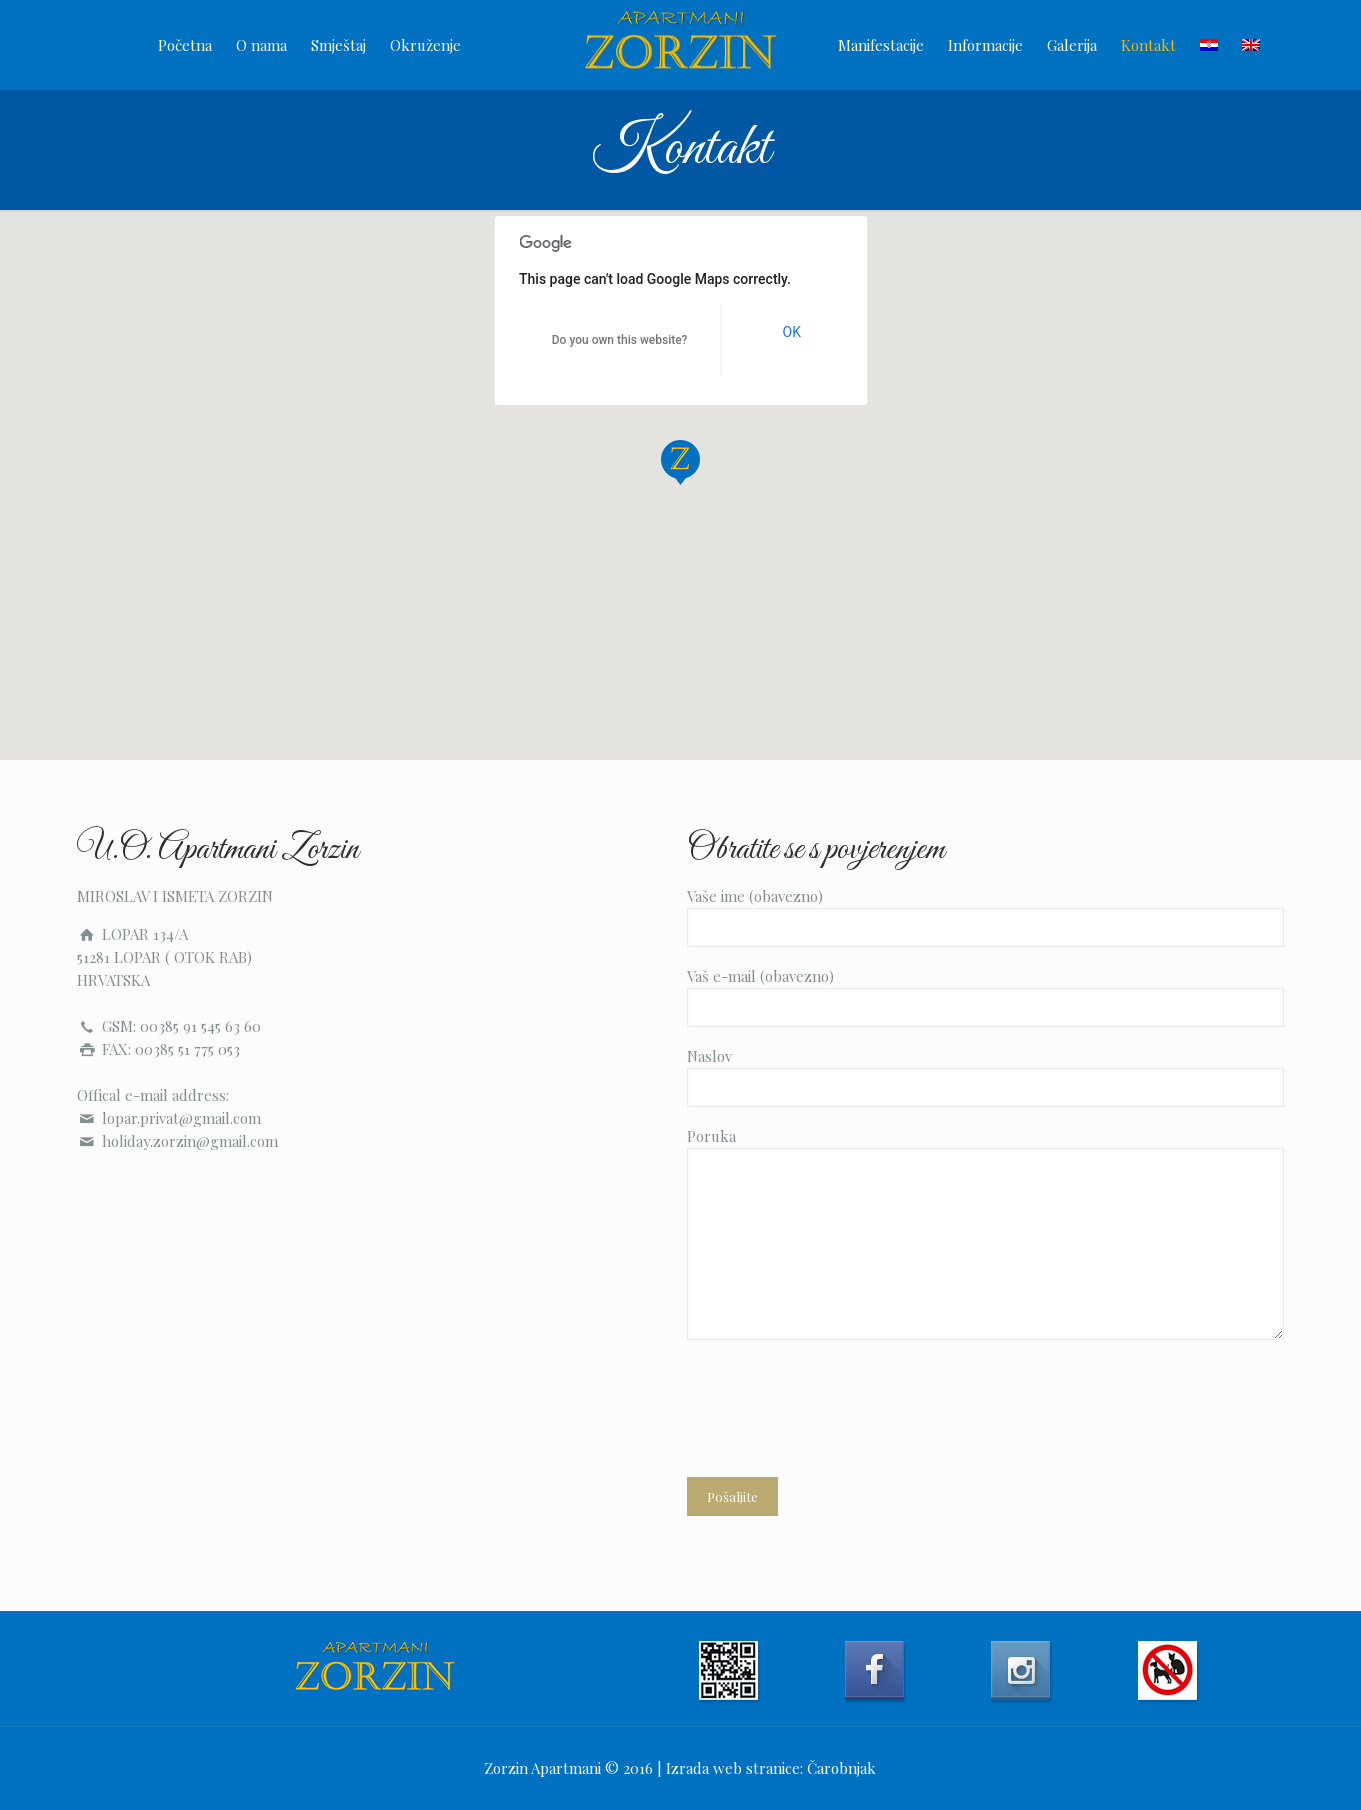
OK (792, 332)
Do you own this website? (620, 340)
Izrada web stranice (733, 1768)
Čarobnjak (841, 1768)
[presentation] (839, 1400)
